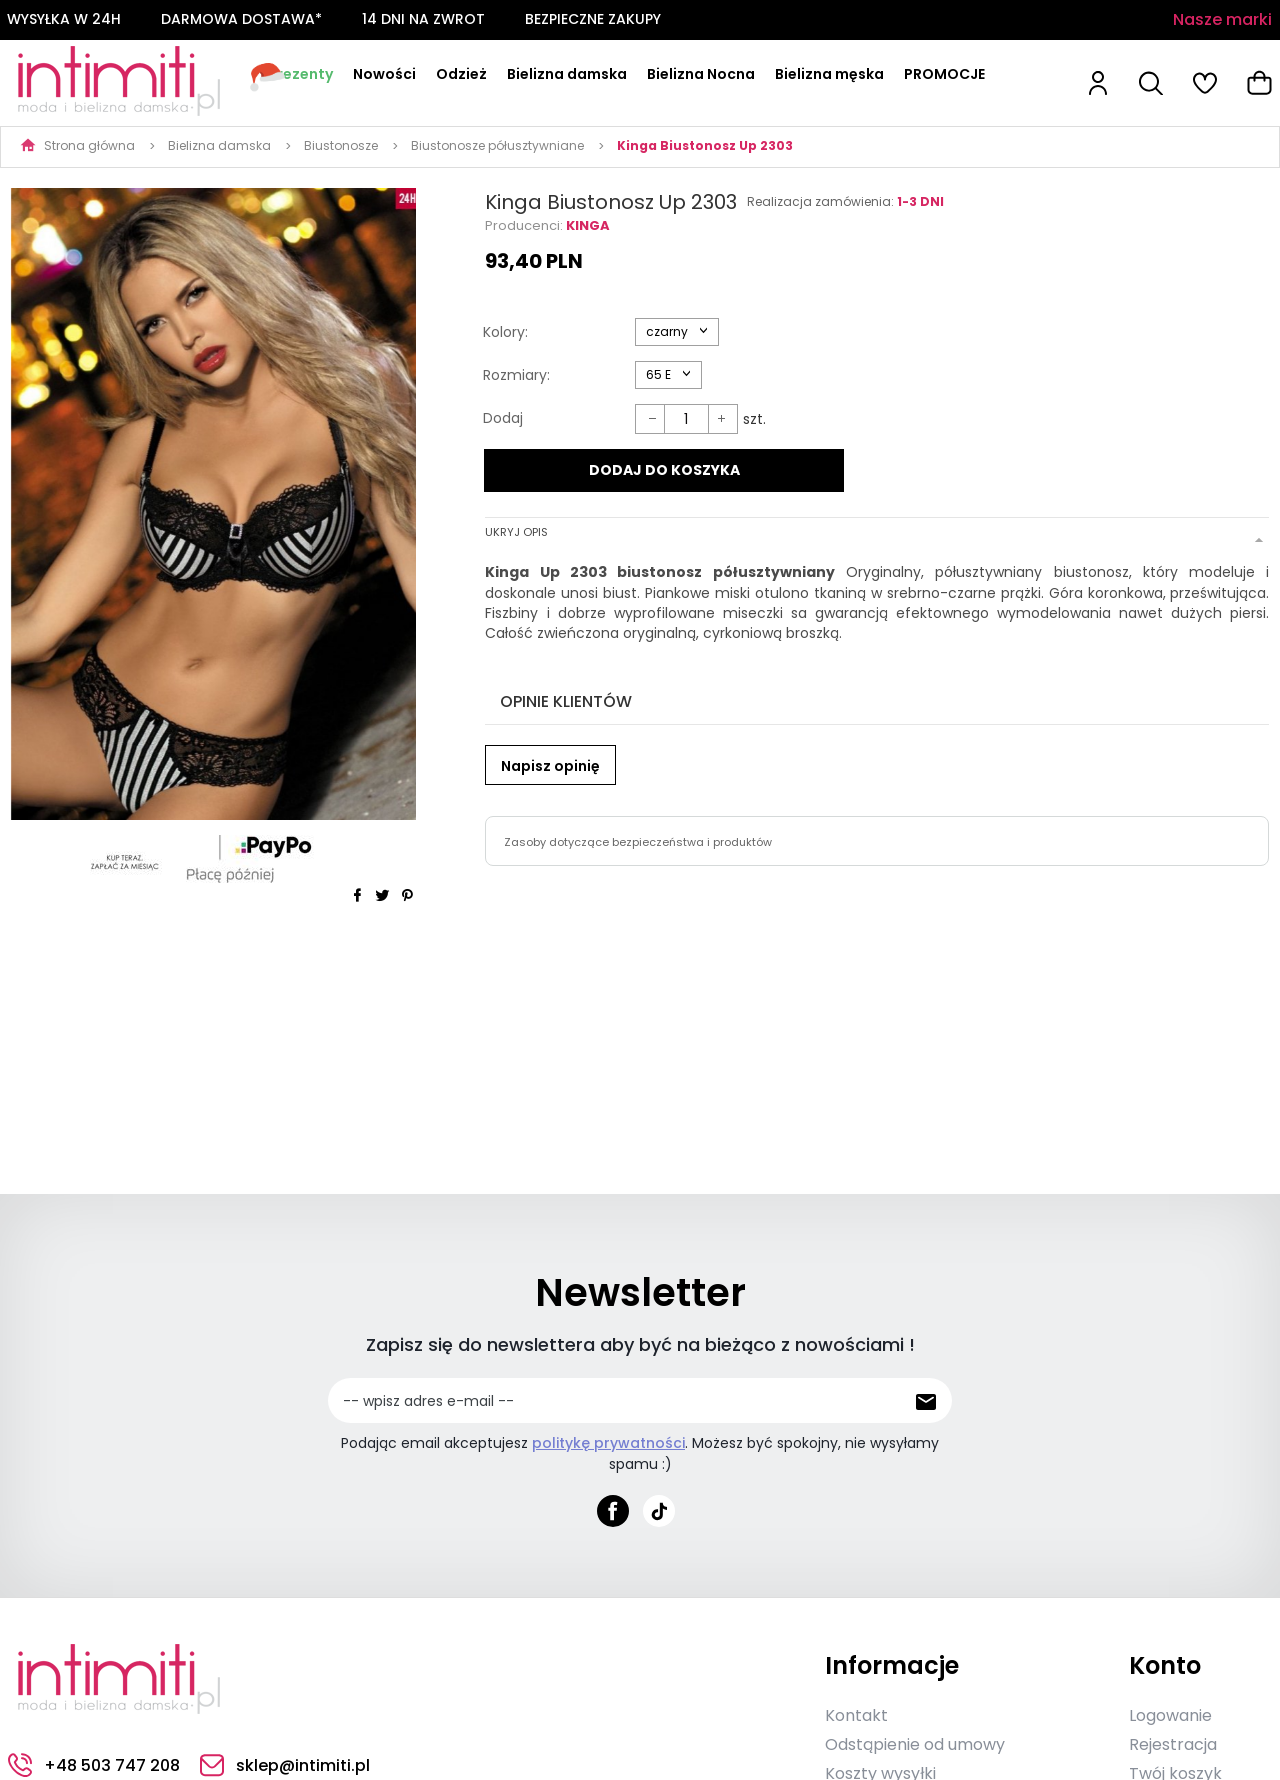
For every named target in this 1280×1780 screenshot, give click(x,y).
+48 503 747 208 (94, 1765)
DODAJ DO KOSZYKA (664, 470)
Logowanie (1170, 1715)
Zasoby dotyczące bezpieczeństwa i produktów (638, 842)
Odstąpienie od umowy (915, 1744)
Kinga (588, 225)
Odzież (461, 74)
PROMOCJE (944, 74)
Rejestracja (1173, 1744)
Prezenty (300, 74)
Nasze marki (1222, 19)
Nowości (384, 74)
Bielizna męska (829, 74)
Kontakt (856, 1715)
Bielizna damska (567, 74)
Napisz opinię (550, 766)
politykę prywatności (608, 1443)
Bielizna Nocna (701, 74)
